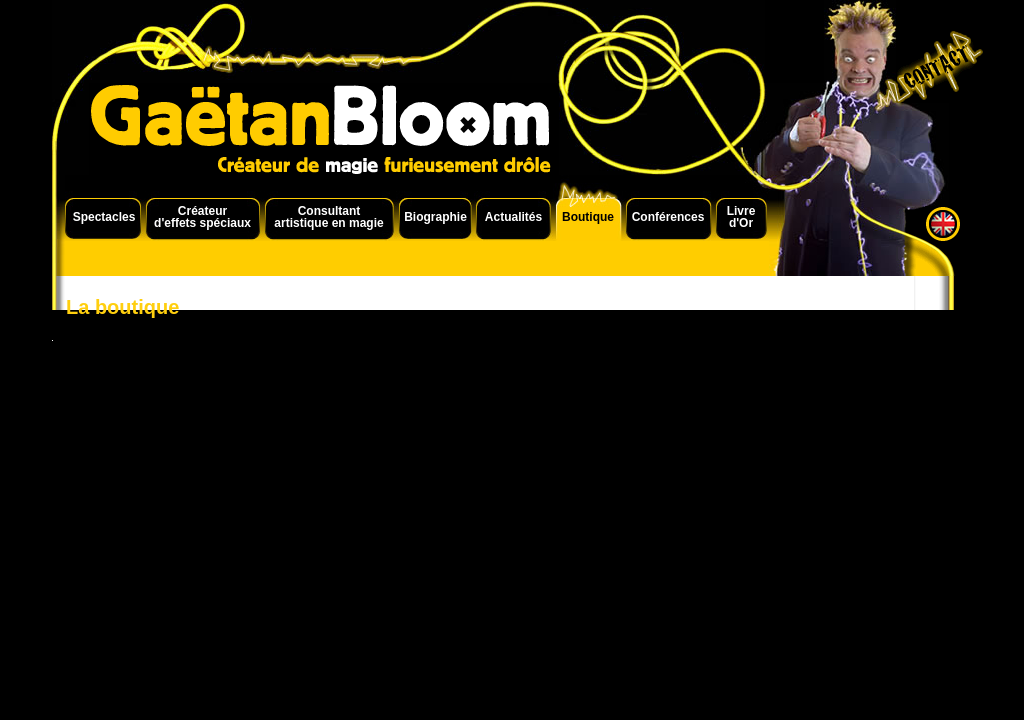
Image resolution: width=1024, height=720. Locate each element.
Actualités (513, 217)
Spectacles (104, 217)
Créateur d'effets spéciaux (202, 217)
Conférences (668, 217)
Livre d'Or (741, 217)
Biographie (435, 217)
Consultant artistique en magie (328, 217)
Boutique (588, 217)
